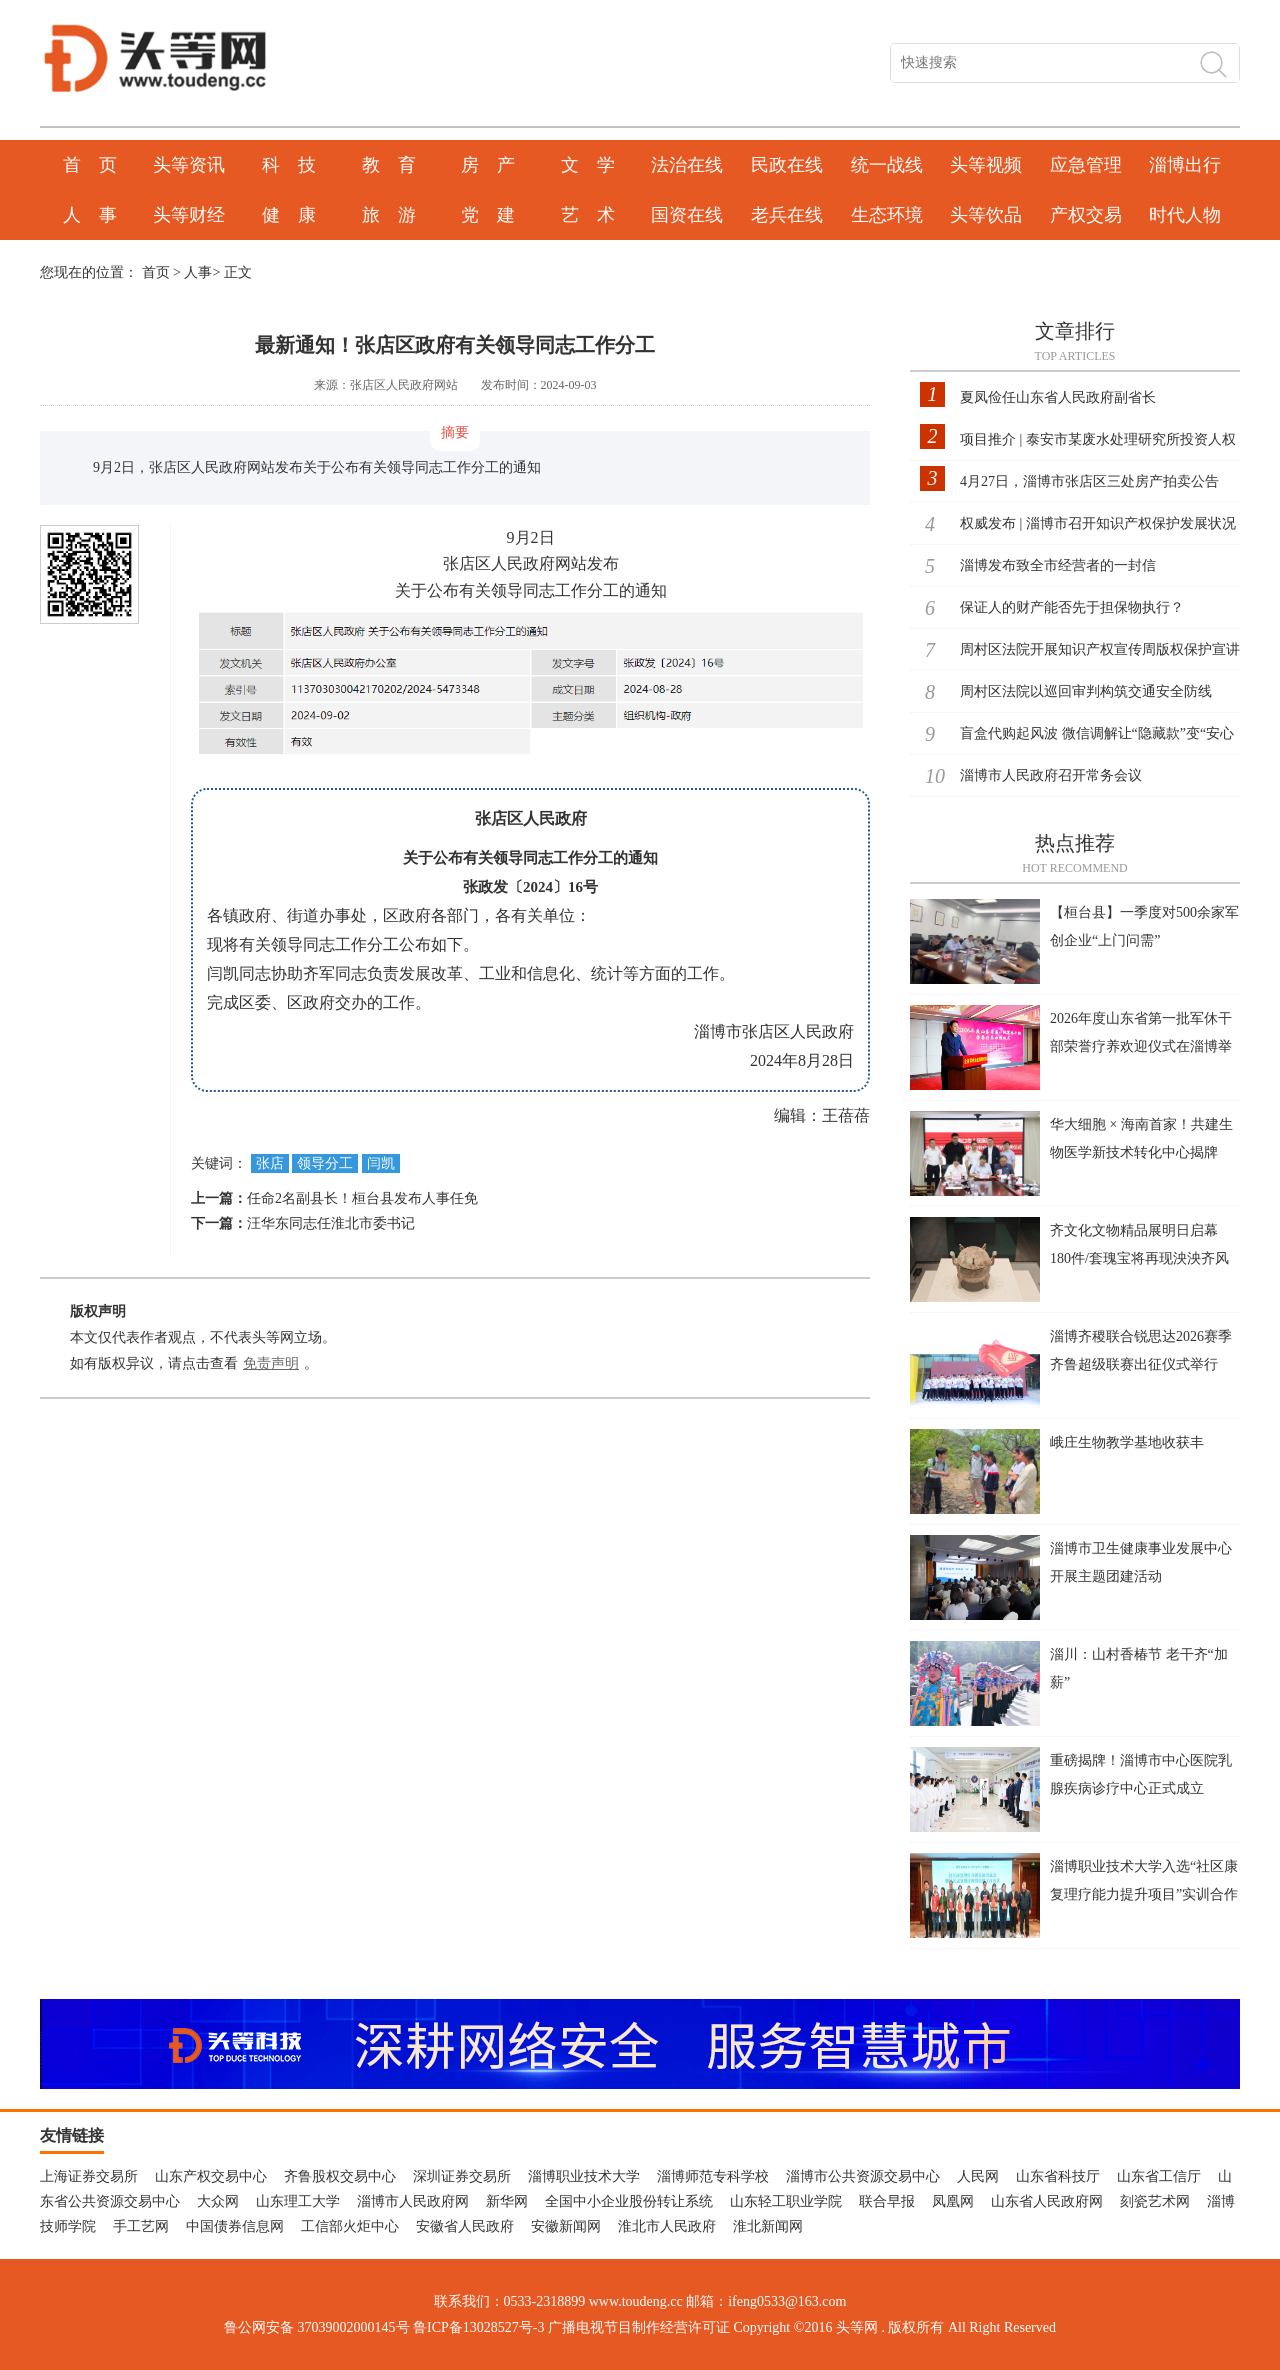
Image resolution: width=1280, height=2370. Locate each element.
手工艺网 (141, 2226)
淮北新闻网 (768, 2226)
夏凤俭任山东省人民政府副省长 (1058, 397)
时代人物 (1185, 215)
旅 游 (389, 215)
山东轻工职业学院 (786, 2201)
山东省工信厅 (1159, 2176)
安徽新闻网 (566, 2226)
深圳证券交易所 (462, 2176)
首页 (156, 272)
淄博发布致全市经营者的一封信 (1058, 565)
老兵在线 (787, 215)
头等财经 (189, 215)
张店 (270, 1163)
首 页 (90, 165)
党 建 (488, 215)
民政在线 (787, 165)
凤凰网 (953, 2201)
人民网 (978, 2176)
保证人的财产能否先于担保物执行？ (1072, 607)
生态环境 (887, 215)
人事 (198, 272)
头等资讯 (189, 165)
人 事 (90, 215)
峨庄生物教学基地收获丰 (1127, 1442)
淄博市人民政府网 (413, 2201)
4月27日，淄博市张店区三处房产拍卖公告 (1089, 481)
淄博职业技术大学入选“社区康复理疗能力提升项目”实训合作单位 (1144, 1894)
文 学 (588, 165)
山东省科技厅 (1058, 2176)
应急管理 (1086, 165)
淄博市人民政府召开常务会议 (1051, 775)
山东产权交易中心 (211, 2176)
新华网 (507, 2201)
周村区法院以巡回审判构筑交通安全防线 (1086, 691)
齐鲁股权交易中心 (340, 2176)
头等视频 (986, 165)
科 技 (289, 165)
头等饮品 (986, 215)
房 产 (488, 165)
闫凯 (381, 1163)
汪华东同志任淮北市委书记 (331, 1223)
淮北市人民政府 (667, 2226)
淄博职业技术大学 (584, 2176)
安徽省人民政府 (465, 2226)
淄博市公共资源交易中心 (863, 2176)
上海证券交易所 (89, 2176)
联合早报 (887, 2201)
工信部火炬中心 (350, 2226)
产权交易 (1086, 215)
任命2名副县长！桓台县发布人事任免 (362, 1198)
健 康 (289, 215)
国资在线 (687, 215)
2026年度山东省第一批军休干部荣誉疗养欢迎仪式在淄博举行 (1141, 1046)
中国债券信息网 (235, 2226)
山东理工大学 (298, 2201)
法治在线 (687, 165)
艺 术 (588, 215)
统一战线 (887, 165)
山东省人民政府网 (1047, 2201)
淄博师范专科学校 (713, 2176)
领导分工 (325, 1163)
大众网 (218, 2201)
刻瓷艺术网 (1155, 2201)
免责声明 (271, 1363)
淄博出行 (1185, 165)
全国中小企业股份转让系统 (629, 2201)
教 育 (389, 165)
